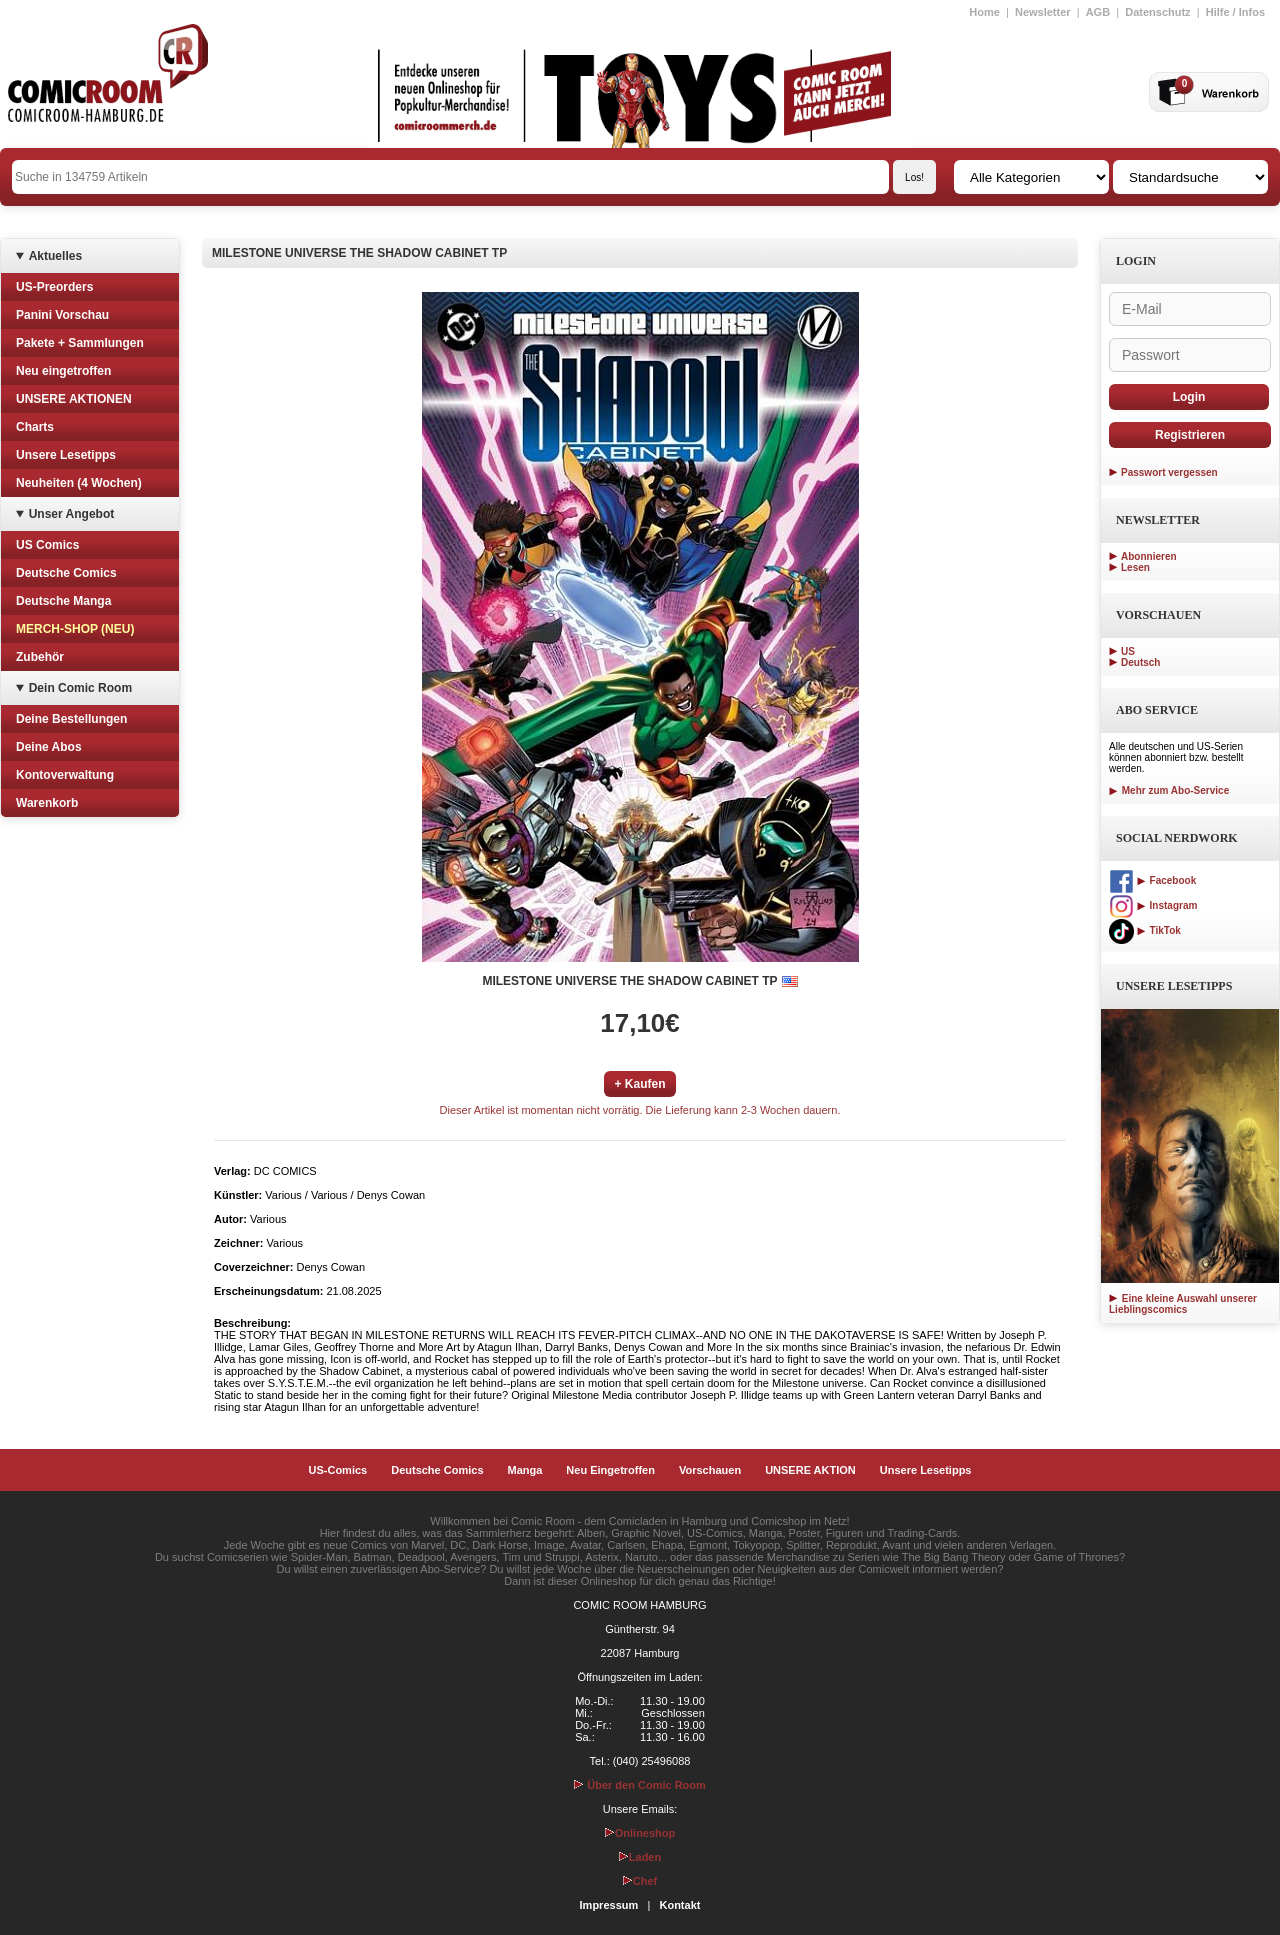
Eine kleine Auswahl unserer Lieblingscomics (1183, 1304)
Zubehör (40, 657)
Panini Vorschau (62, 315)
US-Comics (338, 1470)
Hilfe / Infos (1235, 12)
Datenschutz (1157, 12)
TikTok (1145, 930)
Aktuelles (55, 256)
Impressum (609, 1905)
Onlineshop (640, 1833)
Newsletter (1043, 12)
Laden (640, 1857)
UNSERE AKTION (810, 1470)
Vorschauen (710, 1470)
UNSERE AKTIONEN (74, 399)
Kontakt (679, 1905)
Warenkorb (47, 803)
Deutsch (1140, 662)
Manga (525, 1470)
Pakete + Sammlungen (80, 343)
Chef (640, 1881)
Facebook (1152, 880)
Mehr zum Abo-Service (1169, 790)
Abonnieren (1149, 556)
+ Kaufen (639, 1084)
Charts (35, 427)
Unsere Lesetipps (66, 455)
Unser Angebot (72, 514)
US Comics (47, 545)
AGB (1098, 12)
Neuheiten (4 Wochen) (79, 483)
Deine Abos (49, 747)
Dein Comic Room (80, 688)
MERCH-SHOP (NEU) (75, 629)
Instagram (1153, 905)
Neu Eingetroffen (610, 1470)
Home (984, 12)
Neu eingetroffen (63, 371)
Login (1189, 397)
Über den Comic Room (640, 1785)
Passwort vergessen (1169, 472)
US (1128, 651)
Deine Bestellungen (71, 719)
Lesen (1135, 567)
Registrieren (1190, 435)
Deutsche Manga (63, 601)
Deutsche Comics (66, 573)
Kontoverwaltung (65, 775)
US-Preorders (54, 287)
